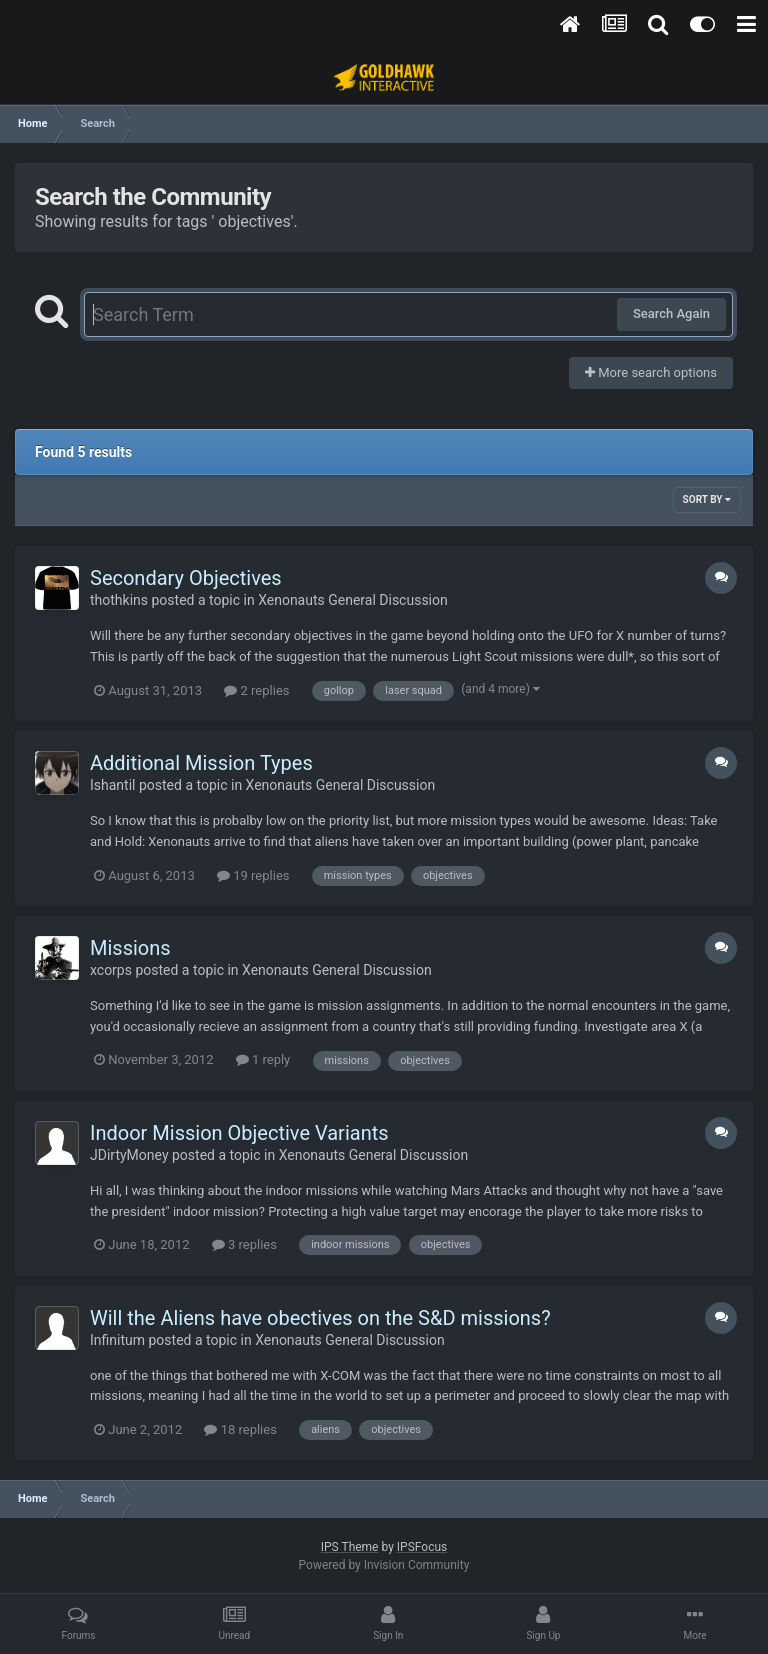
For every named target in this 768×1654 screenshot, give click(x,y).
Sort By (707, 499)
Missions (130, 948)
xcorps (111, 970)
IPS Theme (350, 1547)
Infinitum (117, 1340)
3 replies (244, 1244)
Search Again (671, 313)
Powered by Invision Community (384, 1565)
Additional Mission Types (201, 763)
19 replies (253, 875)
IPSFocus (422, 1547)
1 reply (263, 1059)
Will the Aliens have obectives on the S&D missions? (320, 1318)
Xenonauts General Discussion (353, 600)
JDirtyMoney (129, 1155)
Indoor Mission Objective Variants (239, 1133)
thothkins (119, 600)
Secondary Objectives (186, 578)
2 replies (256, 690)
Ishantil (112, 785)
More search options (651, 372)
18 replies (240, 1429)
